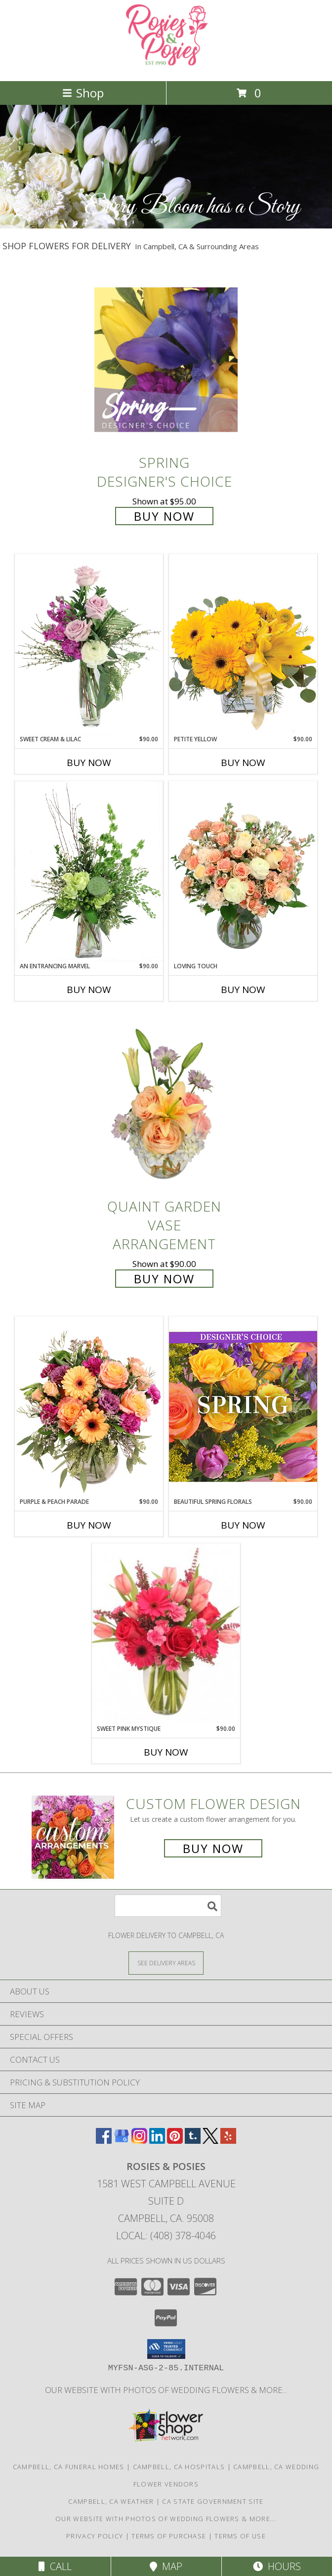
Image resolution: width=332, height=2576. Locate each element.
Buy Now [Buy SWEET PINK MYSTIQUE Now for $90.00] (166, 1752)
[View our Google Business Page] (121, 2140)
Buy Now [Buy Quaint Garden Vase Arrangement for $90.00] (164, 1278)
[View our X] (210, 2140)
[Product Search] (168, 1906)
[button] (166, 2349)
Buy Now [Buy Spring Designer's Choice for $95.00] (164, 516)
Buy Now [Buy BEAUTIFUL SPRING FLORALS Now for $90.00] (243, 1525)
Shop (83, 93)
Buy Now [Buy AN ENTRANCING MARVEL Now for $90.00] (89, 989)
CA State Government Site (212, 2501)
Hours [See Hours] (277, 2566)
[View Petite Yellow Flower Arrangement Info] (243, 644)
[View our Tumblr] (193, 2140)
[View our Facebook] (104, 2140)
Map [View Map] (166, 2566)
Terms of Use (240, 2535)
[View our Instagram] (139, 2140)
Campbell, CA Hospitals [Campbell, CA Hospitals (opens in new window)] (179, 2466)
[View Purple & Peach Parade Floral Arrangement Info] (89, 1407)
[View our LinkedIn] (157, 2140)
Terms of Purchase (168, 2535)
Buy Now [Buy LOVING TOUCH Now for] (243, 989)
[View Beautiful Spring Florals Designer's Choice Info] (243, 1406)
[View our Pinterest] (175, 2140)
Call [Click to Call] (55, 2566)
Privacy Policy (94, 2535)
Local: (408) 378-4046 (166, 2235)
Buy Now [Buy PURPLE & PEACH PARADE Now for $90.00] (89, 1525)
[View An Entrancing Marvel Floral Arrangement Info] (89, 871)
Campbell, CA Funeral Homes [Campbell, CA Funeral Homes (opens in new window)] (68, 2466)
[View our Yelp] (228, 2140)
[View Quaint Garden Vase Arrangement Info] (166, 1103)
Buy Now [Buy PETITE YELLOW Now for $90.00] (243, 762)
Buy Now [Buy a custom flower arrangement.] (213, 1848)
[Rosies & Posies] (166, 66)
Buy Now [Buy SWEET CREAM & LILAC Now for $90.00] (89, 762)
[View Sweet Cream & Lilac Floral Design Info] (89, 644)
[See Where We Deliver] (166, 1962)
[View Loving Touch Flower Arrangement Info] (243, 871)
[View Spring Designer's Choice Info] (166, 359)
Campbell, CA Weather (111, 2501)
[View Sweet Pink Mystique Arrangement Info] (166, 1634)
